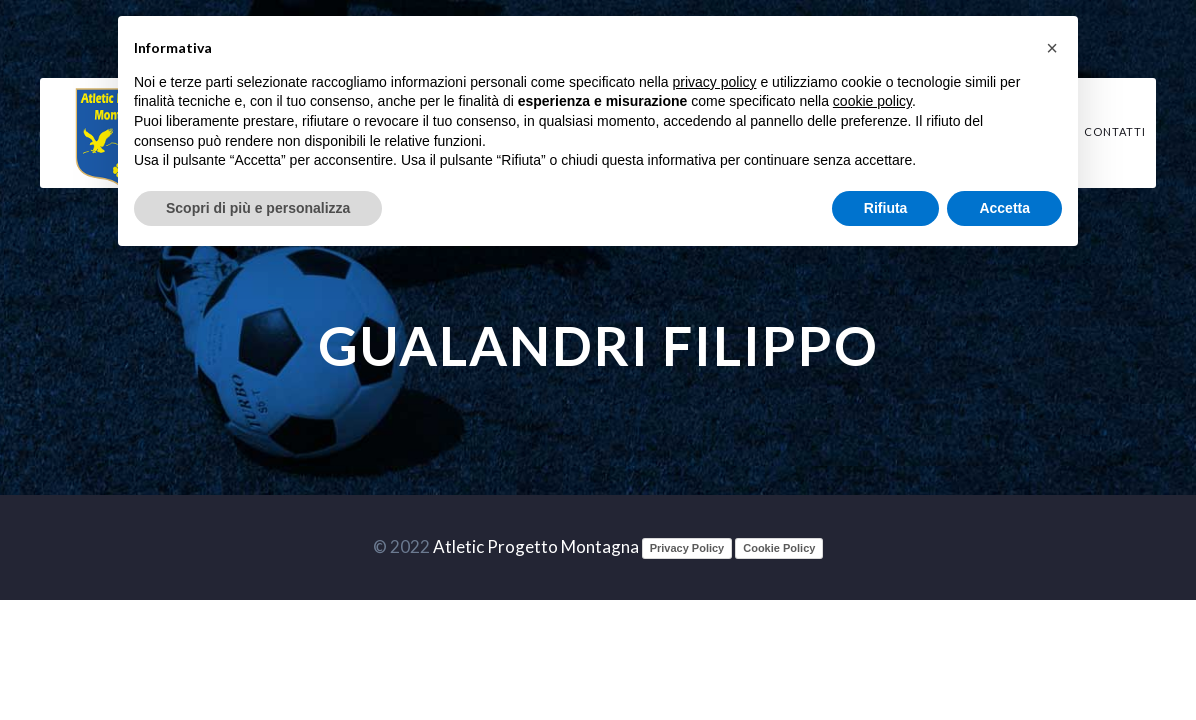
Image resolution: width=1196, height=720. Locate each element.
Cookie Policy (779, 548)
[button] (1052, 48)
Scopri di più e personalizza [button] (258, 208)
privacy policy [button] (715, 82)
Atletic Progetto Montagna (536, 546)
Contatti (1115, 131)
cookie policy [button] (872, 101)
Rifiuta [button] (886, 208)
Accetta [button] (1004, 208)
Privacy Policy (687, 548)
